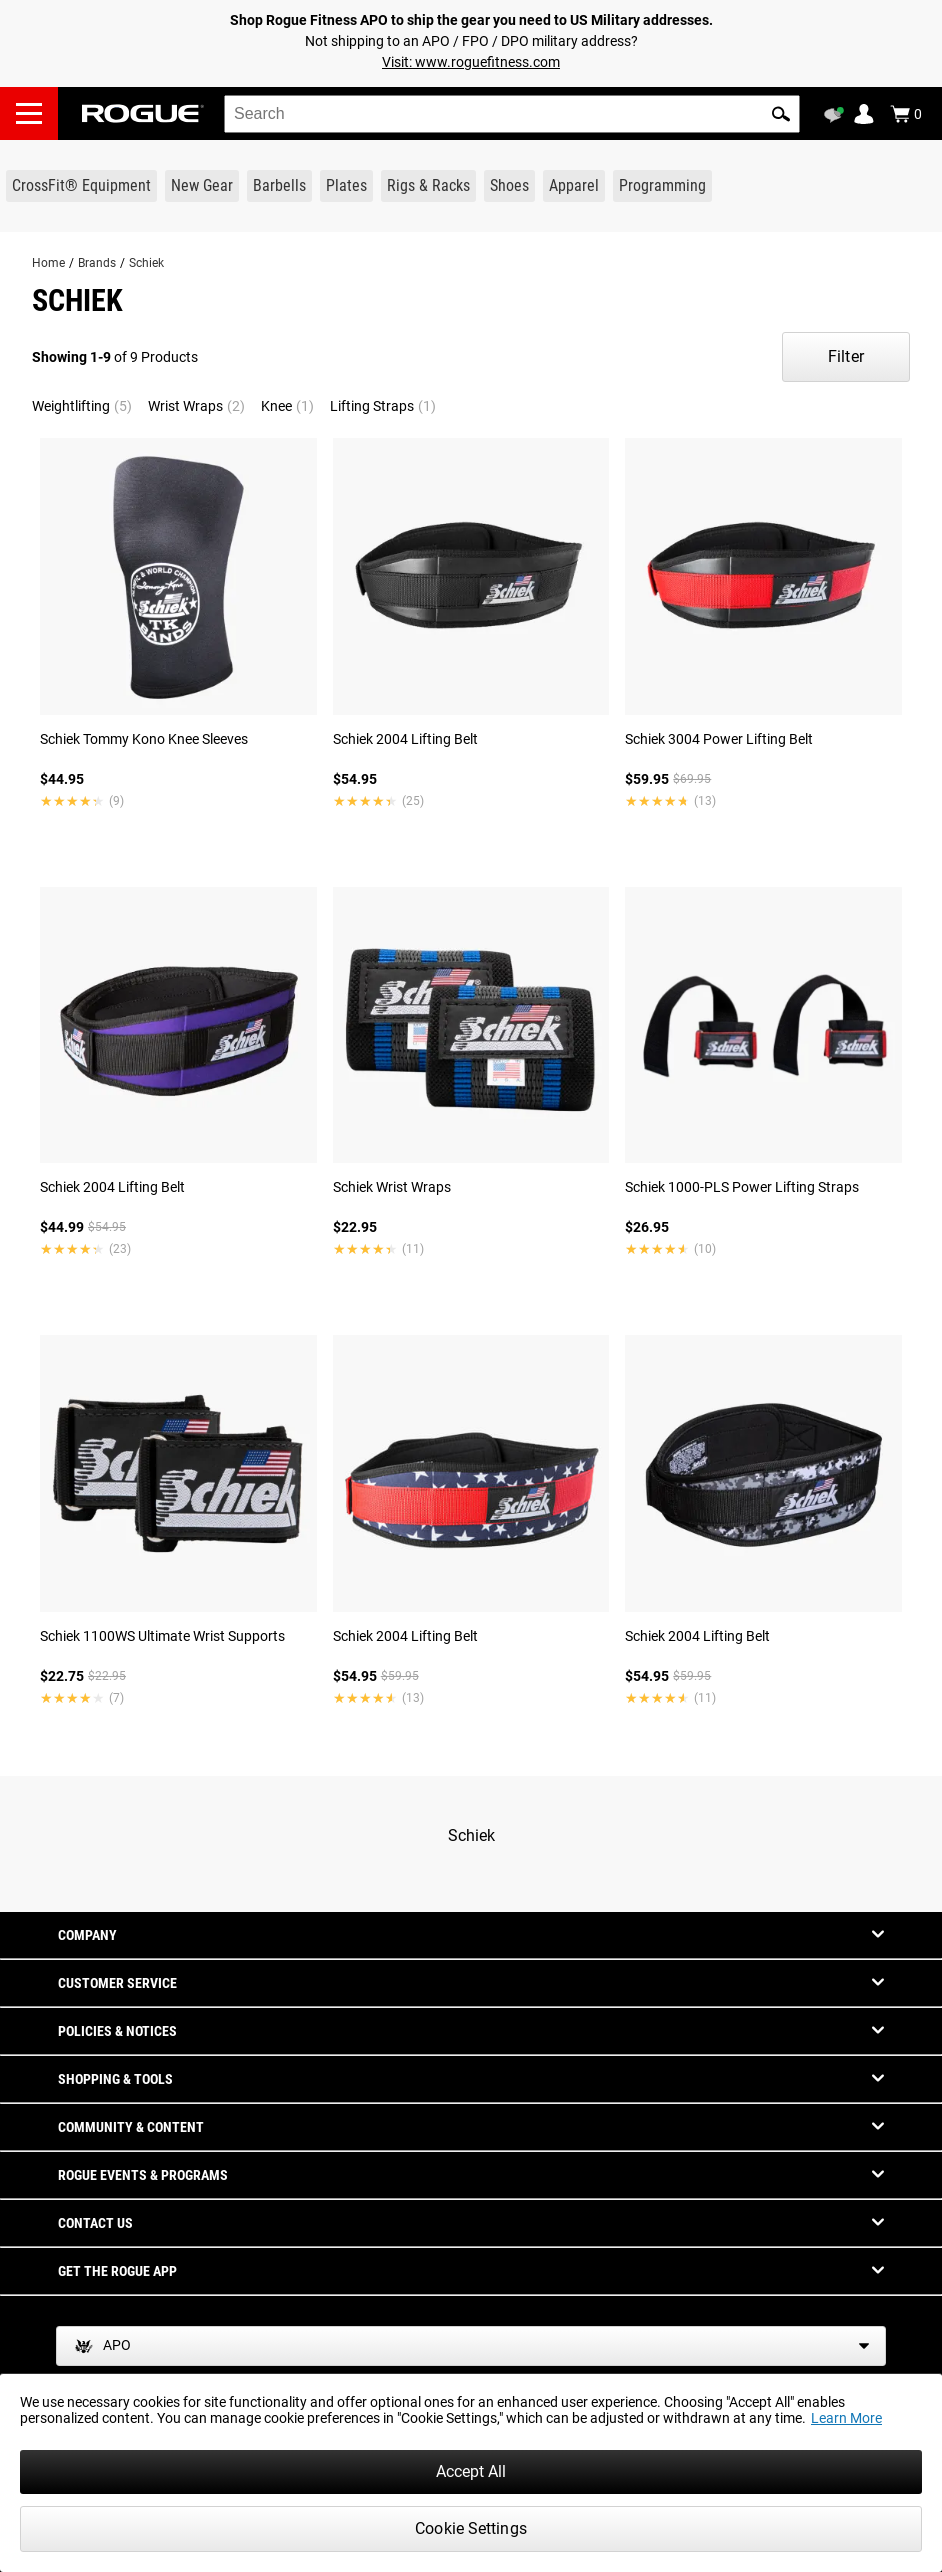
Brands (97, 263)
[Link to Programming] (662, 186)
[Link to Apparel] (574, 186)
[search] (512, 114)
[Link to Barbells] (279, 186)
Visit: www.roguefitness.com (471, 62)
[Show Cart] (906, 114)
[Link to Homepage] (143, 113)
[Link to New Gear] (202, 186)
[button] (781, 114)
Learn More (846, 2418)
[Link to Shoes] (509, 186)
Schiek (146, 263)
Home (48, 263)
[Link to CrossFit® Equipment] (81, 186)
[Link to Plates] (346, 186)
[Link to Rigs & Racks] (428, 186)
